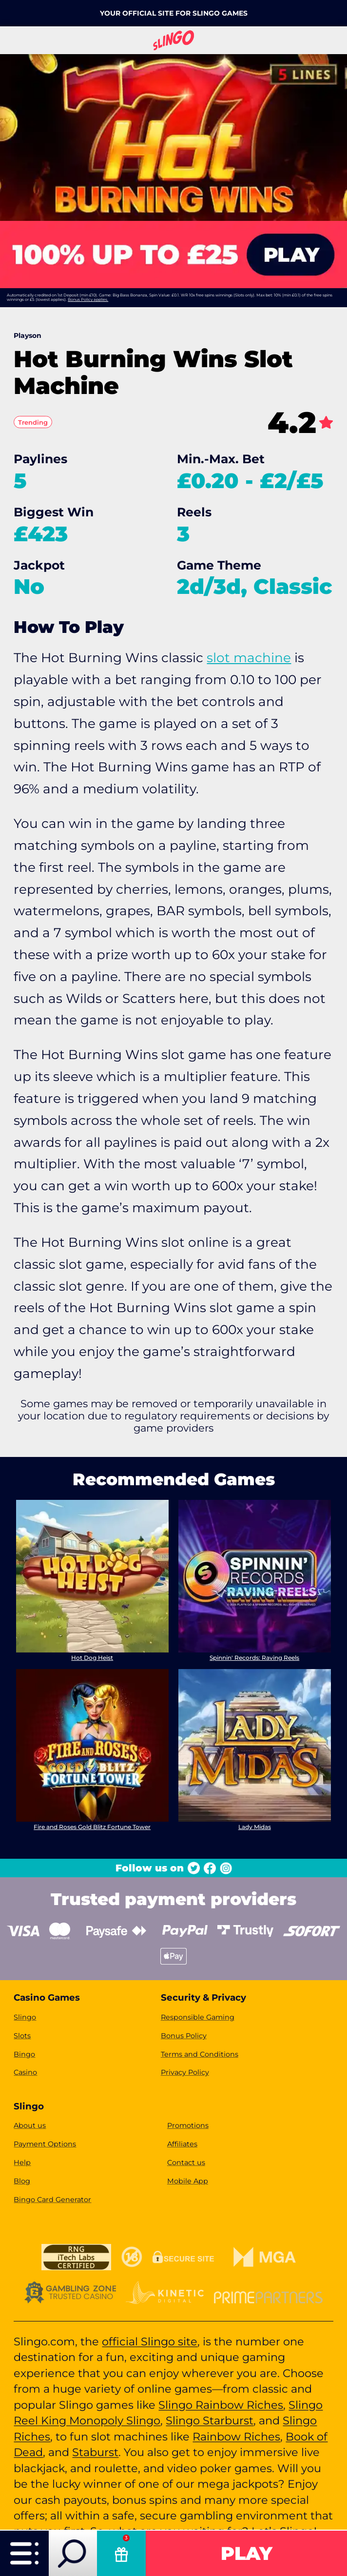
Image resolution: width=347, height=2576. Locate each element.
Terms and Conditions (199, 2054)
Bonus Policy (184, 2035)
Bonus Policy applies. (88, 299)
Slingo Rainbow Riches (220, 2405)
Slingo (25, 2017)
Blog (22, 2181)
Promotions (188, 2125)
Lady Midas (254, 1826)
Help (22, 2162)
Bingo (24, 2054)
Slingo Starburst (209, 2420)
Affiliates (182, 2144)
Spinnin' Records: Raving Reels (254, 1657)
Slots (22, 2035)
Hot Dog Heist (93, 1657)
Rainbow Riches (236, 2436)
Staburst (95, 2452)
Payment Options (45, 2144)
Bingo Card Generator (52, 2199)
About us (30, 2125)
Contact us (186, 2162)
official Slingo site (149, 2341)
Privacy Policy (185, 2072)
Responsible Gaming (197, 2017)
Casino (25, 2072)
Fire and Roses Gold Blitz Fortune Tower (92, 1826)
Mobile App (187, 2181)
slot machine (249, 658)
